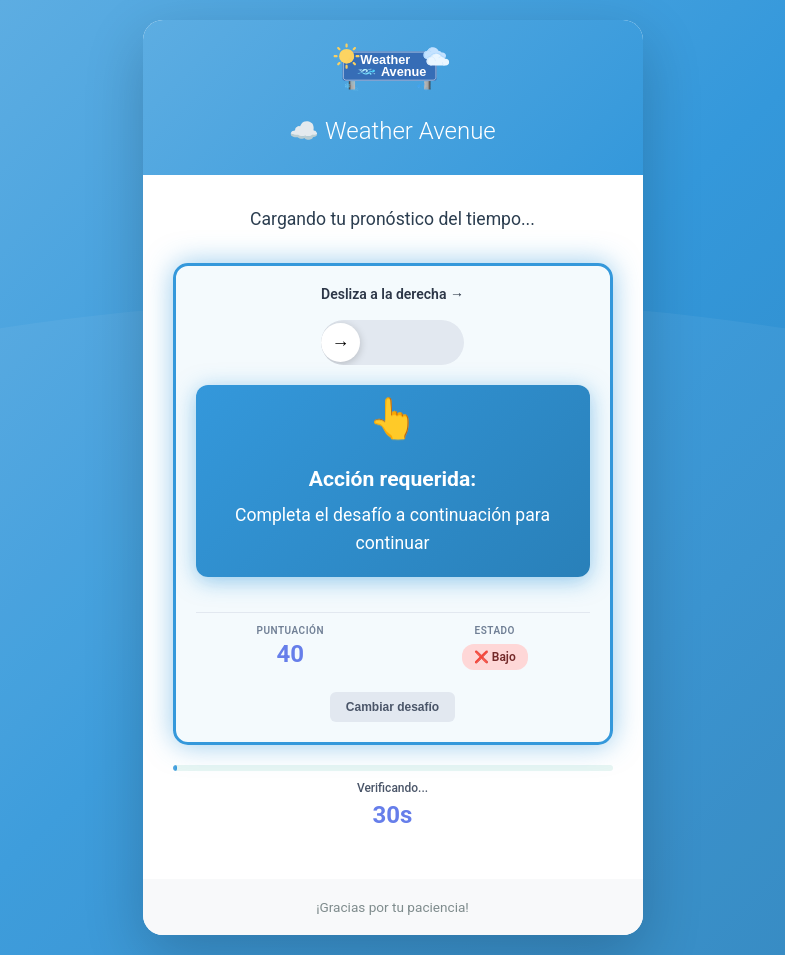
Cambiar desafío (392, 707)
